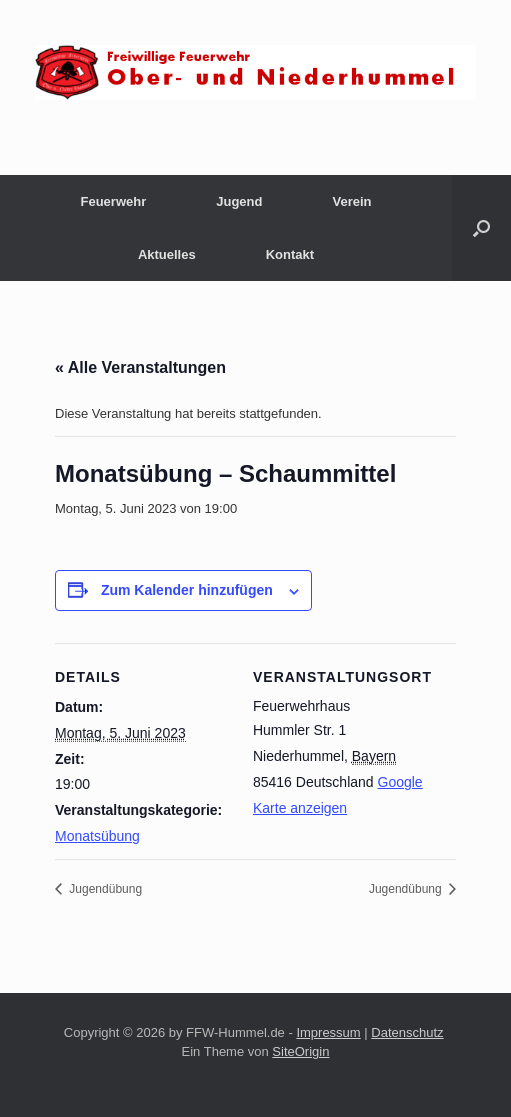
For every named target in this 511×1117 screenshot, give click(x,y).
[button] (481, 228)
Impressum (328, 1032)
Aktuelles (167, 254)
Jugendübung (104, 889)
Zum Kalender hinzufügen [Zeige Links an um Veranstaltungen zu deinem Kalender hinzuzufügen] (187, 590)
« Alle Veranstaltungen (140, 367)
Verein (351, 201)
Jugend (239, 201)
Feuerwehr (113, 201)
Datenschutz (407, 1032)
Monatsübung (97, 836)
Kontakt (290, 254)
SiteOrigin (300, 1051)
